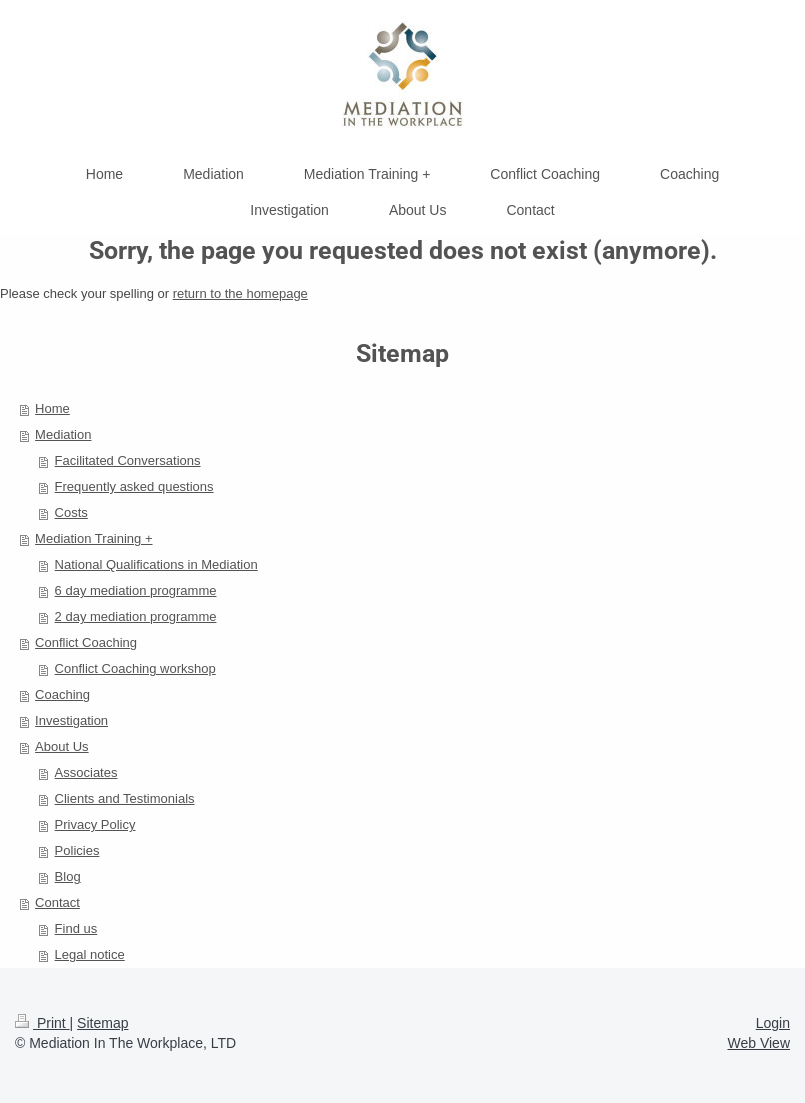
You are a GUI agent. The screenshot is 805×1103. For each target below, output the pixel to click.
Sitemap (102, 1023)
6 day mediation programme (136, 590)
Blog (68, 876)
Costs (71, 512)
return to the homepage (240, 293)
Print (42, 1023)
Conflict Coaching (86, 642)
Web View (758, 1043)
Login (773, 1023)
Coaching (62, 694)
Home (52, 408)
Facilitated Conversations (128, 460)
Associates (86, 772)
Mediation (63, 434)
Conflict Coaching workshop (135, 668)
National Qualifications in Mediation (156, 564)
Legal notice (90, 954)
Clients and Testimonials (125, 798)
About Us (61, 746)
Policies (77, 850)
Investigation (71, 720)
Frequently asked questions (134, 486)
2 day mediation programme (136, 616)
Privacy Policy (95, 824)
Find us (76, 928)
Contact (57, 902)
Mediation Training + (93, 538)
